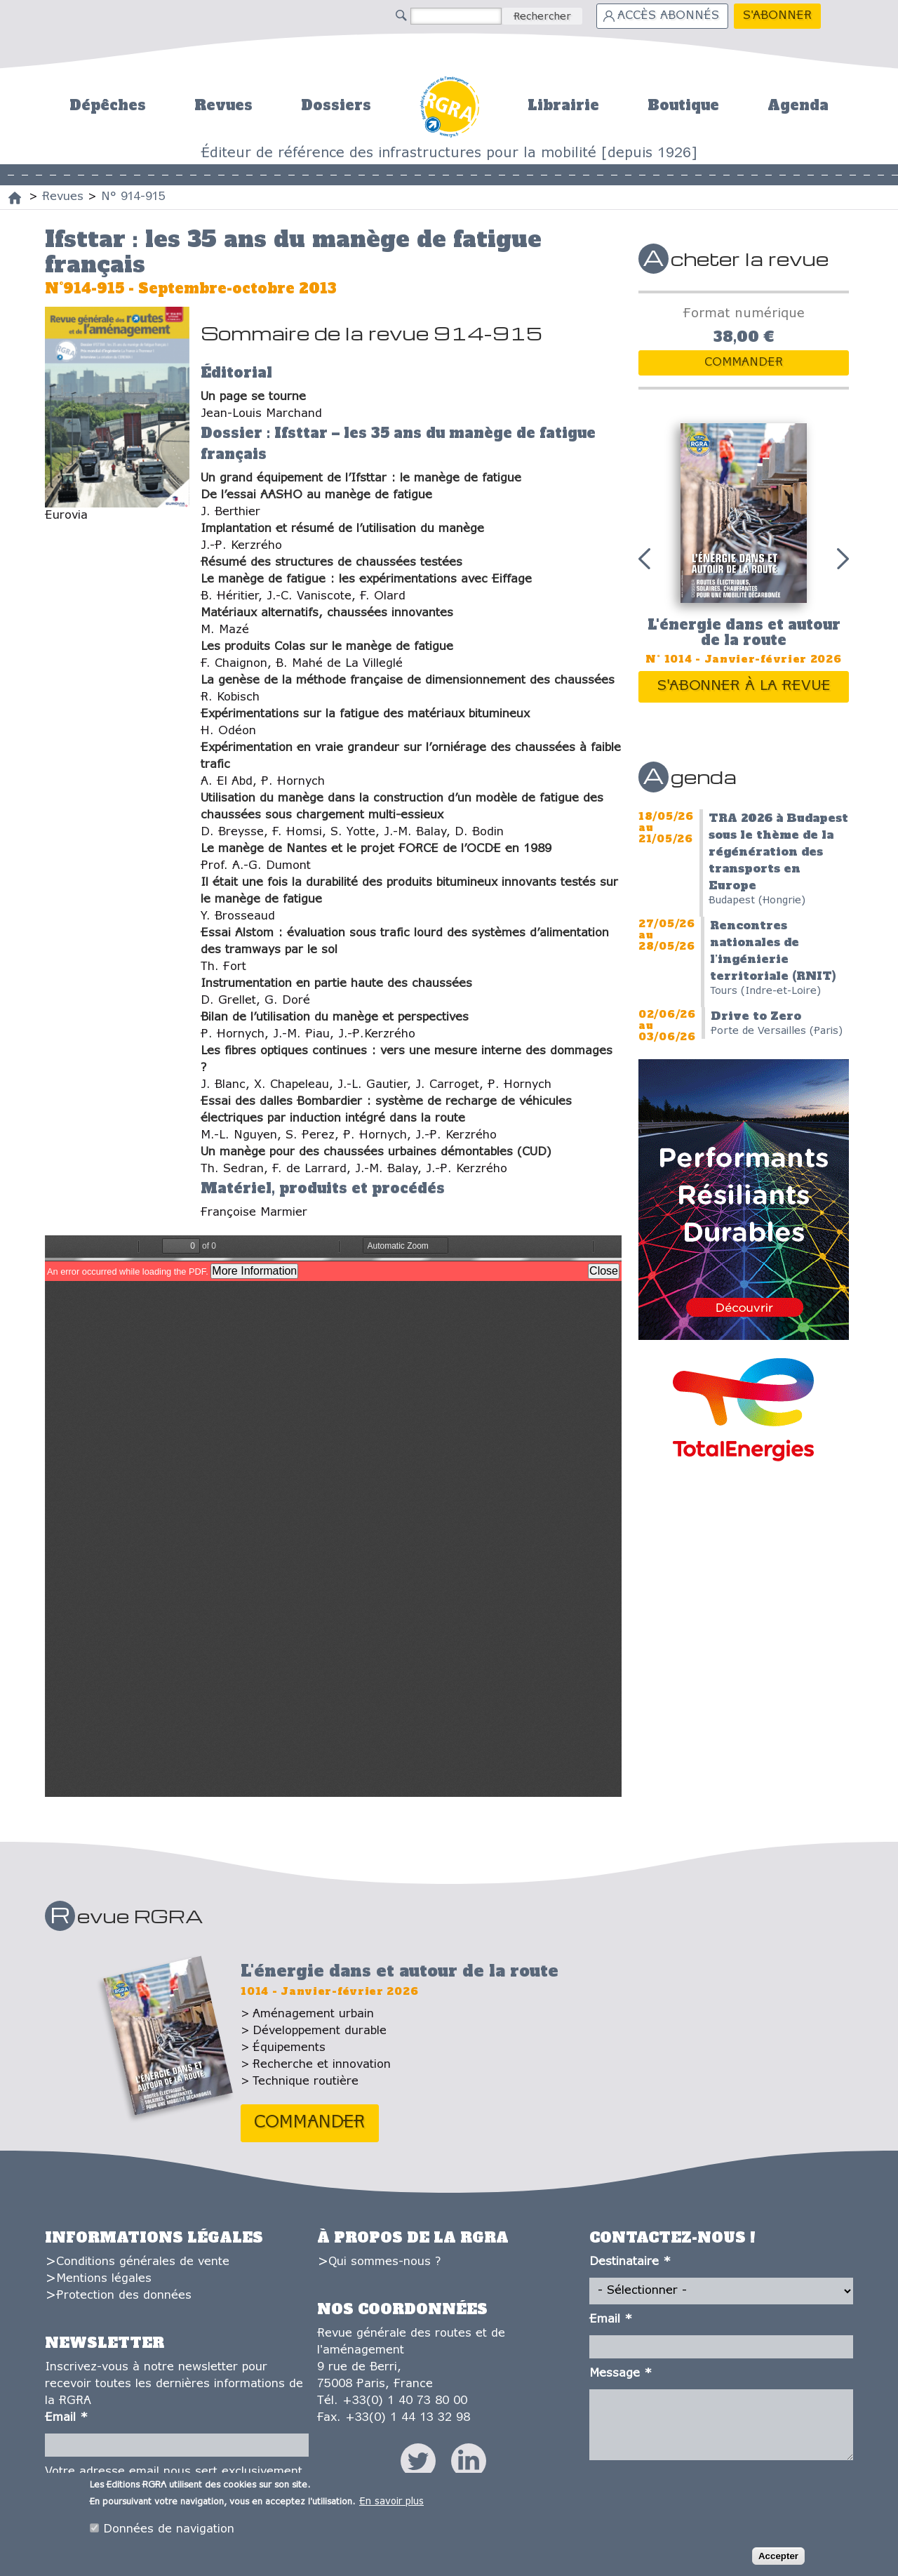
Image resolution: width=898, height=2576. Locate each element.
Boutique (683, 105)
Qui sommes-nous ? (384, 2262)
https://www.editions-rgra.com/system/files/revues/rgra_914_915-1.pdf (333, 1516)
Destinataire (630, 2262)
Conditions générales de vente (142, 2262)
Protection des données (124, 2295)
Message (620, 2373)
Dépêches (107, 105)
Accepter (778, 2556)
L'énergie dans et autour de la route (744, 633)
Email (66, 2417)
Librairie (563, 105)
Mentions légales (104, 2278)
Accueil (449, 105)
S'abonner (777, 16)
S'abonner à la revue (744, 686)
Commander (743, 362)
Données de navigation (168, 2529)
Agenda (798, 105)
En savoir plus (391, 2502)
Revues (223, 105)
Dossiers (336, 105)
